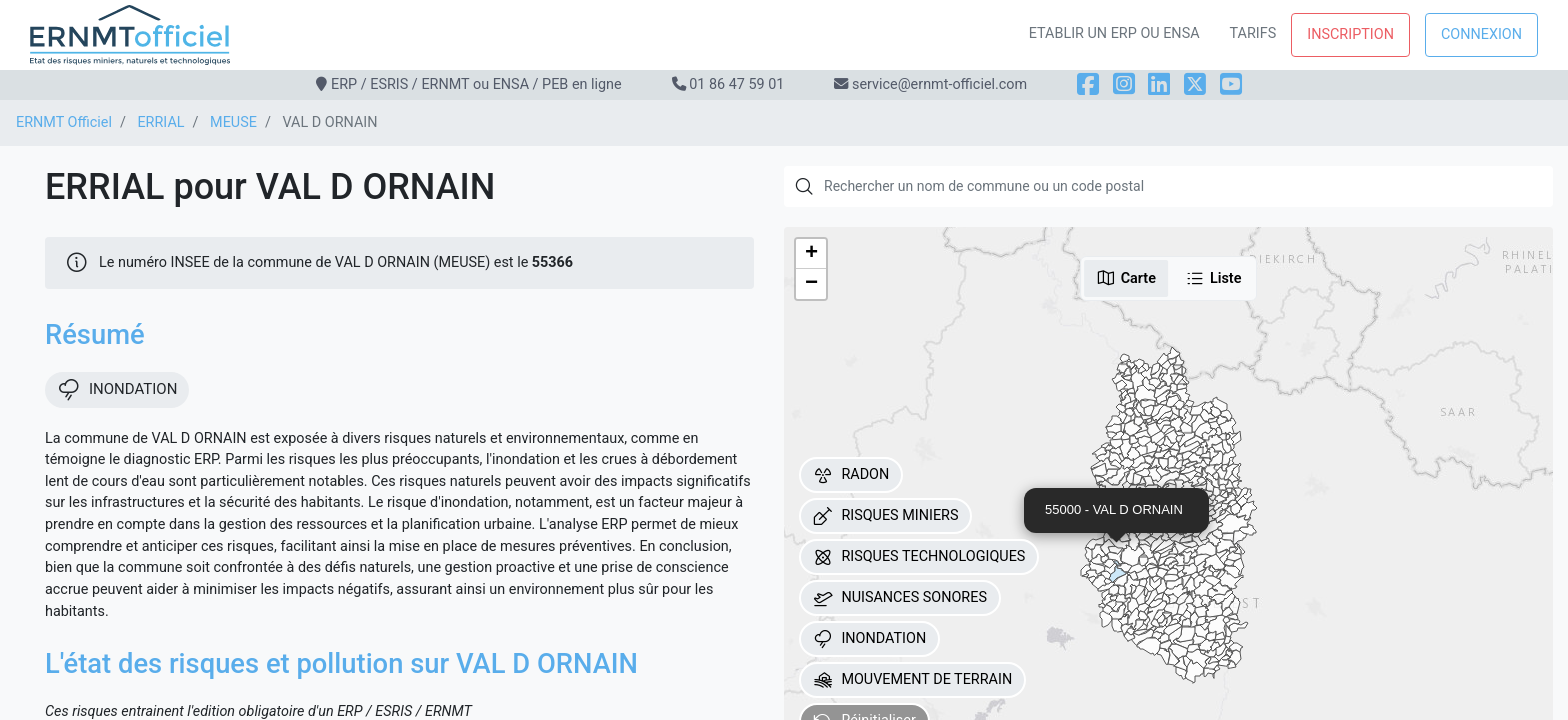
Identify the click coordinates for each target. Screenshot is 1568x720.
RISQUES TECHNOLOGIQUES (919, 557)
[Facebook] (1088, 84)
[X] (1195, 84)
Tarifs (1253, 33)
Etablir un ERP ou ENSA (1114, 33)
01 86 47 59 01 (736, 84)
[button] (811, 254)
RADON (851, 475)
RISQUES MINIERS (885, 516)
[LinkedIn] (1159, 84)
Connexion (1481, 34)
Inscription (1350, 34)
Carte (1126, 278)
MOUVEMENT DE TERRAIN (912, 680)
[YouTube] (1231, 84)
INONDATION (869, 639)
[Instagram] (1124, 84)
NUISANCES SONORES (900, 598)
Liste (1213, 278)
